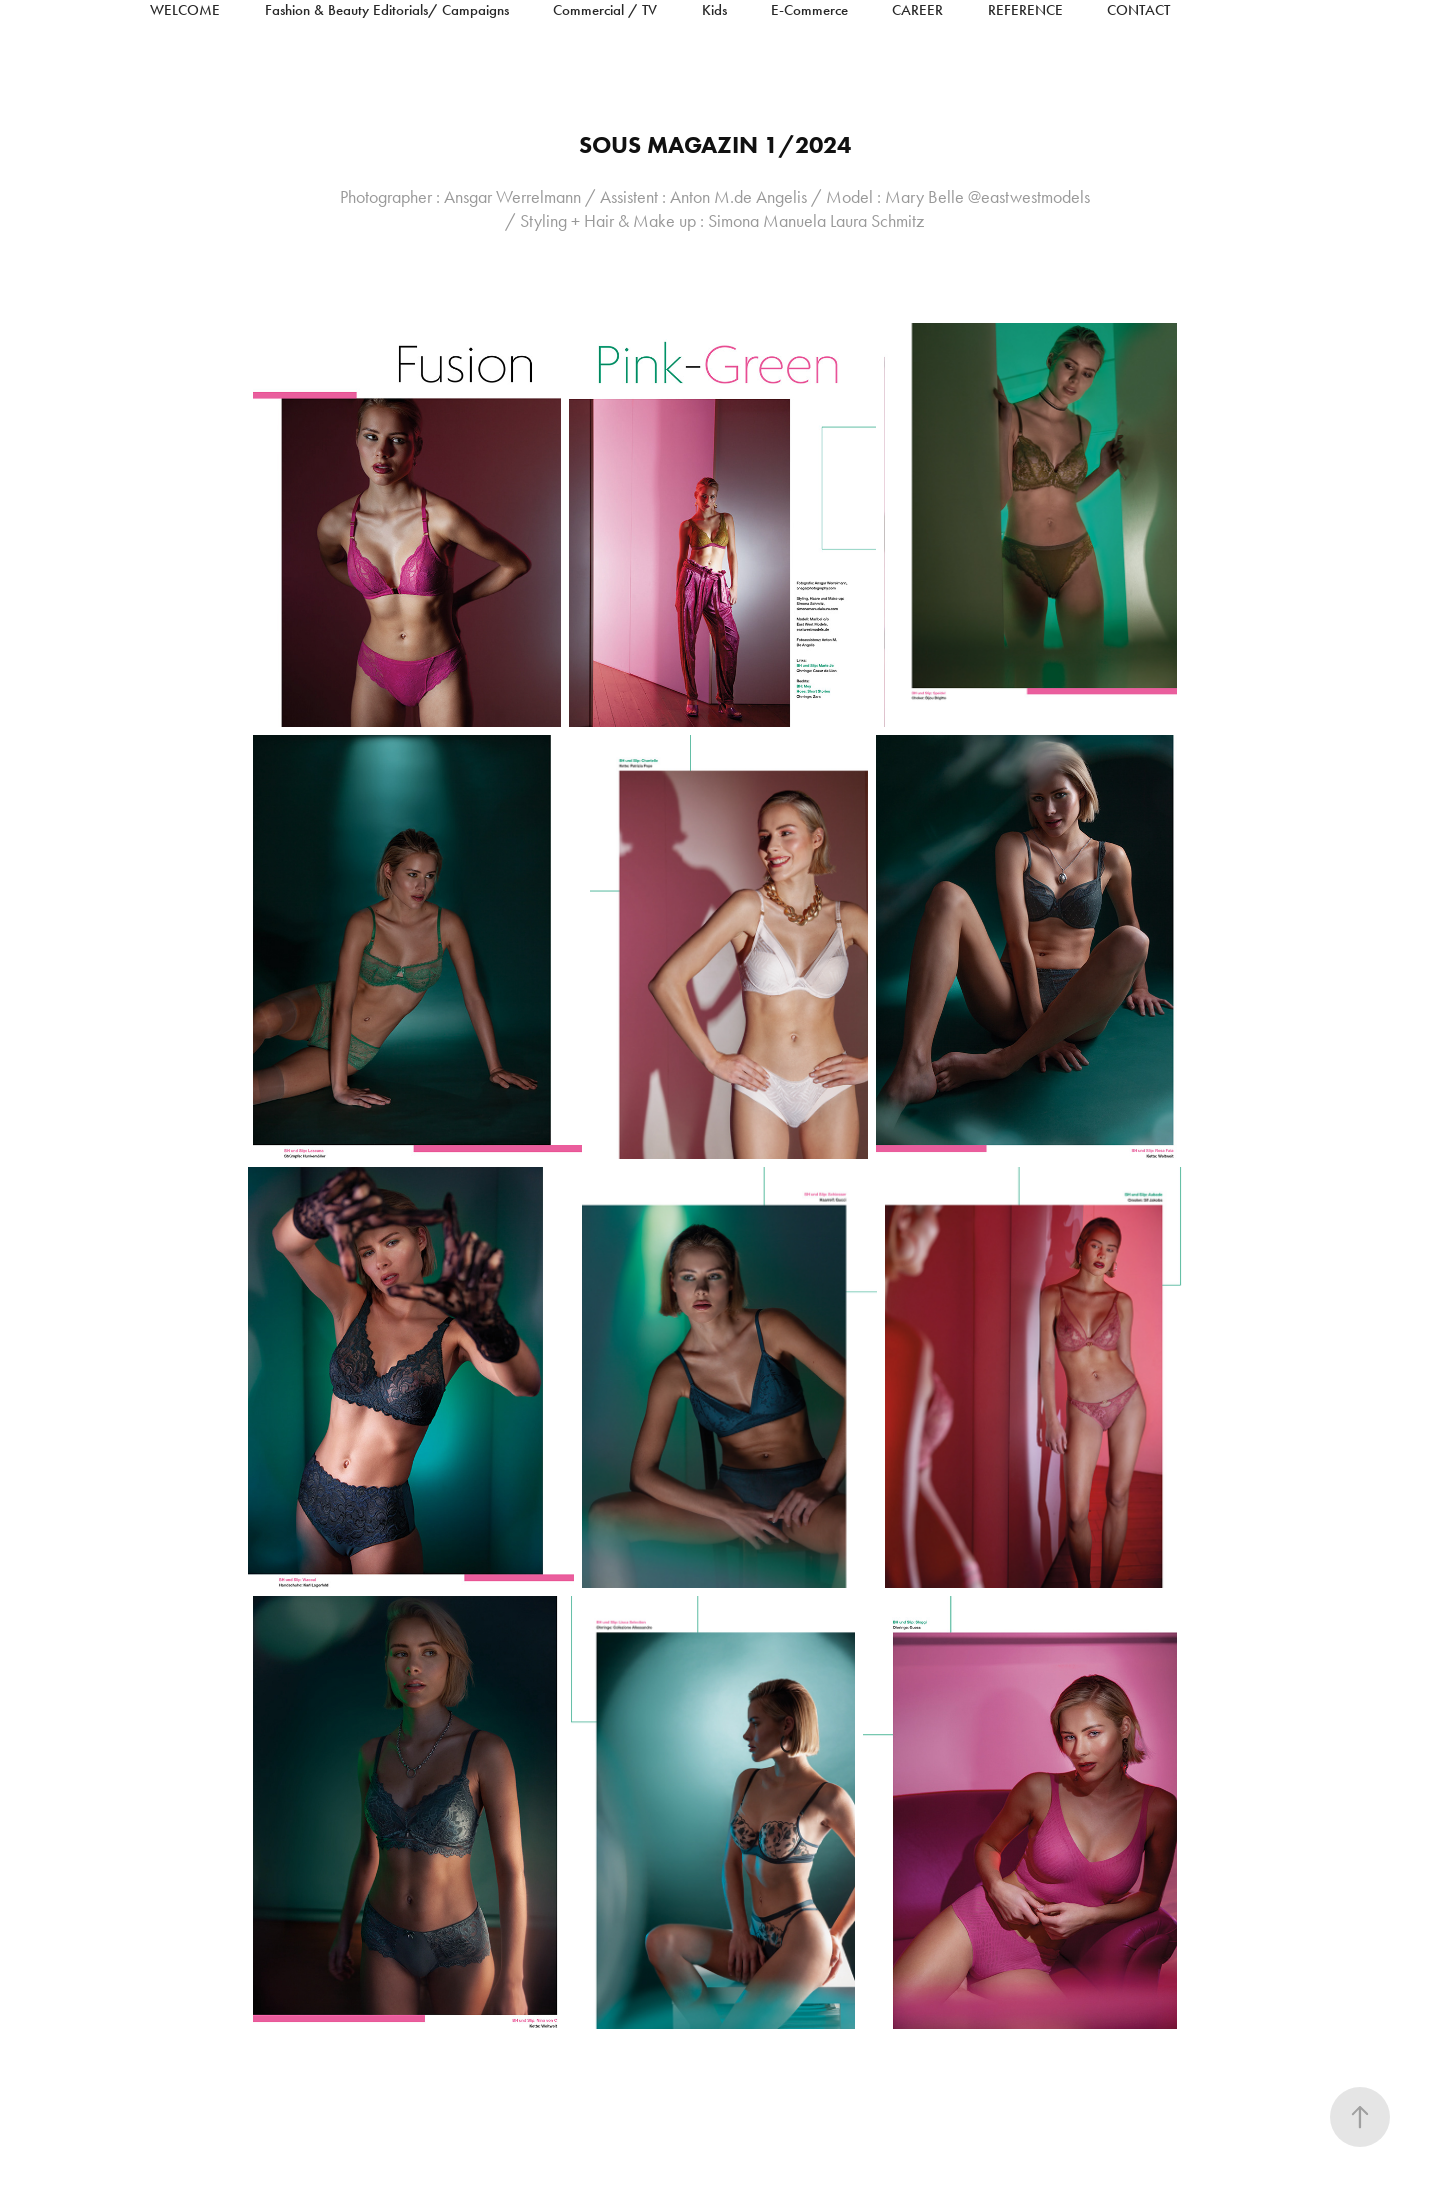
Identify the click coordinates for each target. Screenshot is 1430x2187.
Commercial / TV (605, 10)
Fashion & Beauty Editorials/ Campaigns (387, 10)
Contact (1138, 10)
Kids (714, 10)
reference (1025, 10)
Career (917, 10)
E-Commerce (809, 10)
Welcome (185, 10)
